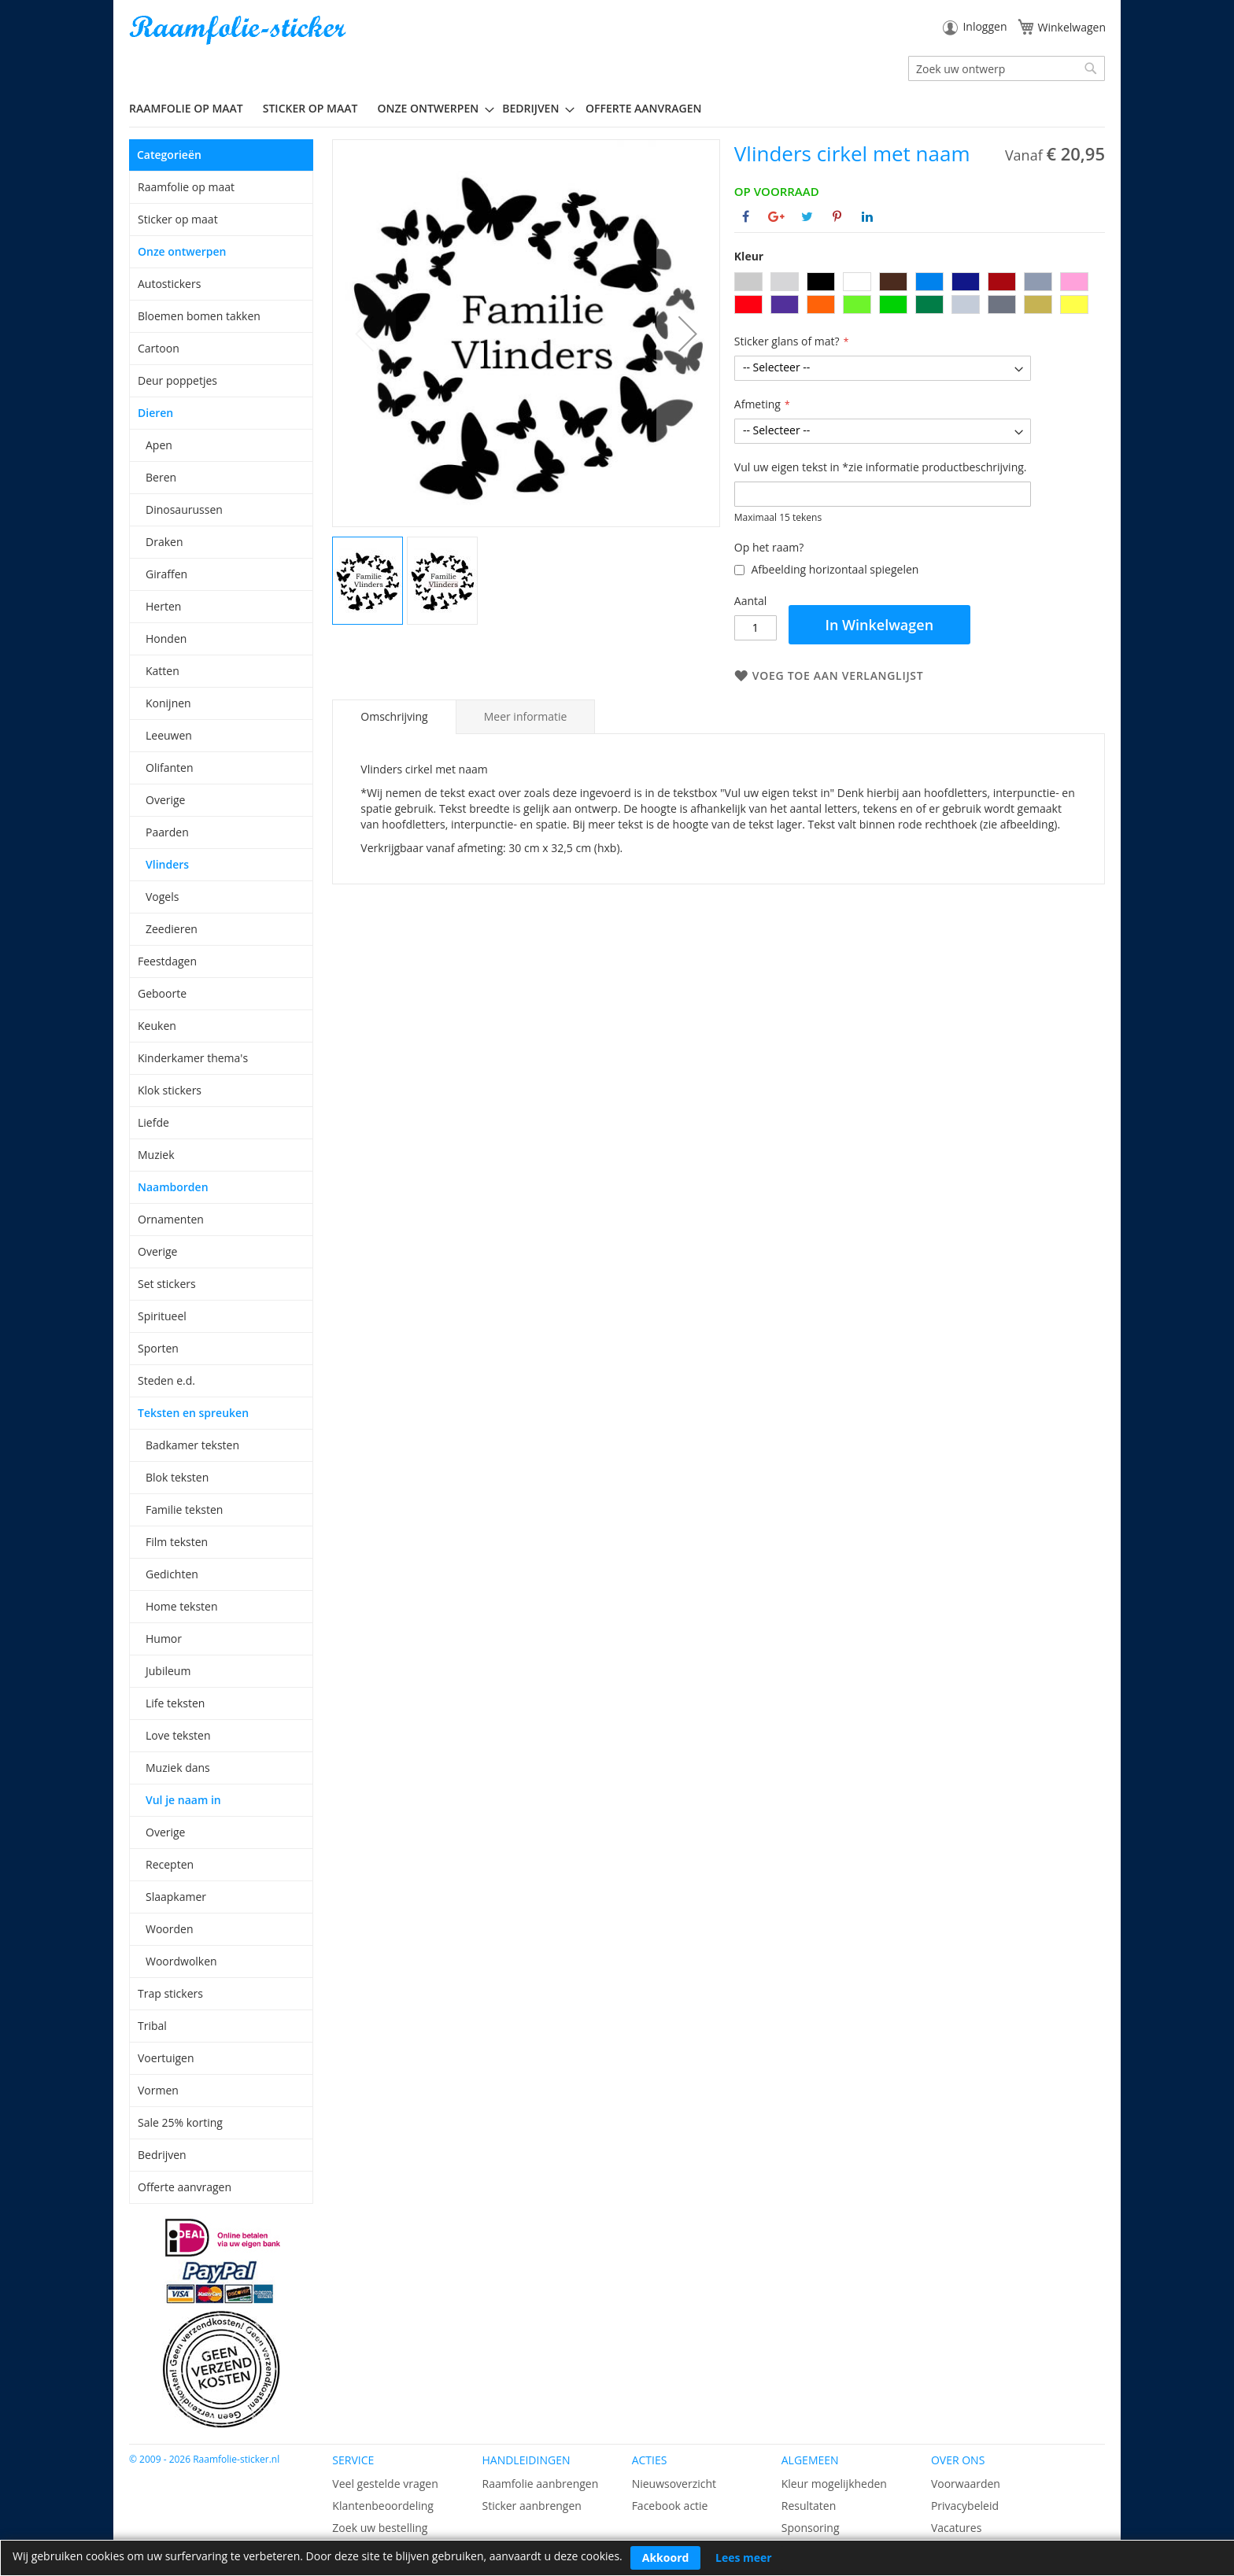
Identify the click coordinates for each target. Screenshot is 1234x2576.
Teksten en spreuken (193, 1412)
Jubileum (168, 1670)
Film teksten (177, 1541)
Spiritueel (162, 1315)
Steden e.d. (166, 1380)
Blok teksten (177, 1477)
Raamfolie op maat (186, 186)
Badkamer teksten (192, 1444)
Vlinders (167, 864)
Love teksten (178, 1735)
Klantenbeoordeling (383, 2505)
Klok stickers (169, 1090)
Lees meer (743, 2557)
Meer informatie (525, 716)
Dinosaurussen (184, 509)
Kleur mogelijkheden (834, 2483)
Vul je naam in (183, 1799)
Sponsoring (810, 2527)
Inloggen (984, 26)
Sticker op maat (178, 219)
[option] (748, 281)
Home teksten (182, 1606)
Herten (163, 606)
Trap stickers (170, 1993)
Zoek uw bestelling (379, 2527)
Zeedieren (172, 928)
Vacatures (956, 2527)
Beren (161, 477)
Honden (166, 638)
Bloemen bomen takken (199, 315)
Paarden (167, 832)
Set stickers (167, 1283)
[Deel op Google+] (776, 216)
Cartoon (158, 348)
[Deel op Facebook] (745, 216)
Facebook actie (670, 2505)
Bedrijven (162, 2154)
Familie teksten (184, 1509)
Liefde (153, 1122)
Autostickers (169, 283)
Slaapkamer (176, 1896)
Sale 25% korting (180, 2122)
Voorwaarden (965, 2483)
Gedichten (172, 1574)
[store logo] (239, 30)
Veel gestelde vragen (385, 2483)
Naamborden (173, 1186)
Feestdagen (167, 961)
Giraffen (166, 573)
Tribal (152, 2025)
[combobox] (1006, 68)
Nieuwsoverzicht (674, 2483)
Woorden (170, 1928)
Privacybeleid (965, 2505)
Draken (164, 541)
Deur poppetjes (177, 380)
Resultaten (809, 2505)
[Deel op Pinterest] (837, 216)
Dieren (155, 412)
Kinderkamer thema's (193, 1057)
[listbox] (919, 295)
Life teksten (175, 1703)
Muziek (156, 1154)
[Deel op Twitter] (807, 216)
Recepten (170, 1864)
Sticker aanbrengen (531, 2505)
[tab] (394, 716)
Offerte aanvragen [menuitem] (643, 108)
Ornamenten (171, 1219)
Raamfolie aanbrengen (540, 2483)
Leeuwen (169, 735)
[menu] (617, 108)
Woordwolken (181, 1961)
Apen (159, 444)
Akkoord (665, 2557)
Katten (162, 670)
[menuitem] (192, 108)
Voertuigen (166, 2057)
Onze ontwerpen (182, 251)
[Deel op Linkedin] (867, 216)
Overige (165, 799)
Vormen (158, 2090)
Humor (164, 1638)
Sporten (158, 1348)
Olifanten (169, 767)
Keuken (157, 1025)
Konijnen (168, 703)
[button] (687, 333)
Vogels (162, 896)
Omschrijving (393, 716)
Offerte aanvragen (184, 2186)
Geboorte (162, 993)
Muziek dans (178, 1767)
